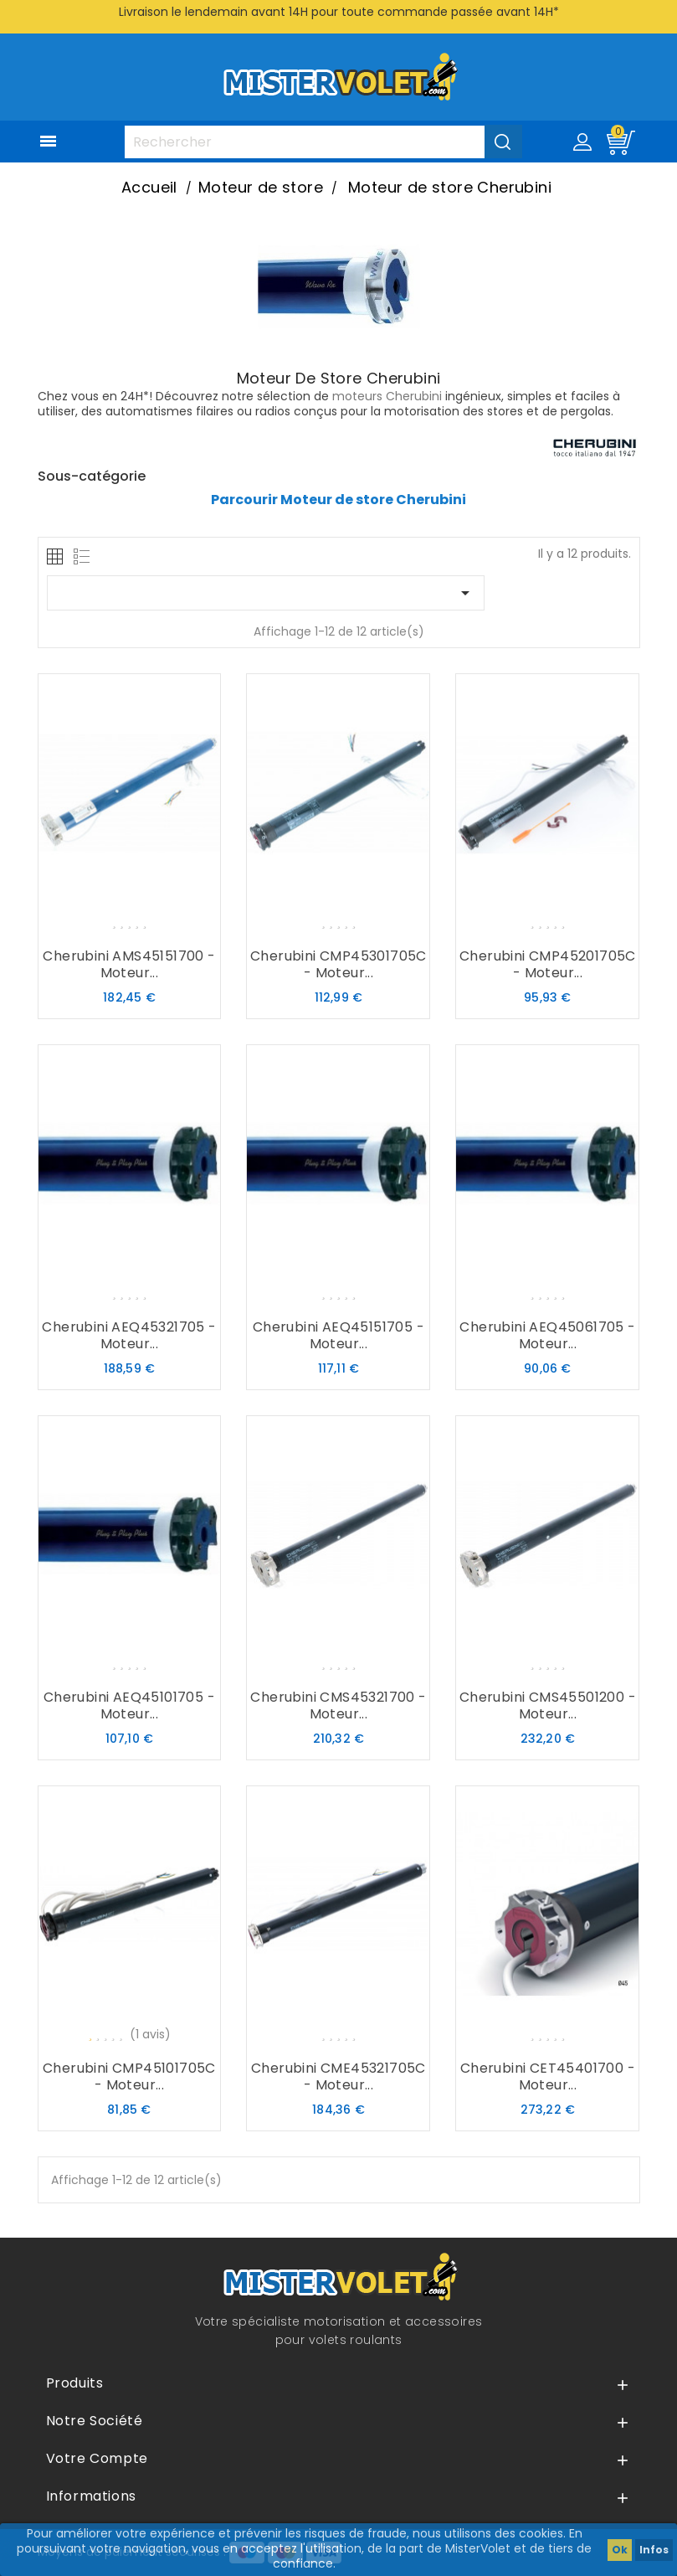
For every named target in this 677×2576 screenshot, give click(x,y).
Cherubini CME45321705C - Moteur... (338, 2076)
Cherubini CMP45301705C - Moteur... (338, 964)
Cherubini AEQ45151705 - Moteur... (338, 1335)
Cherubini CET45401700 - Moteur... (547, 2076)
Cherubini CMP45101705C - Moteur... (129, 2076)
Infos (654, 2550)
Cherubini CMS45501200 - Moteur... (547, 1705)
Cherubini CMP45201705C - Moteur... (547, 964)
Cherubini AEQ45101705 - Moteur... (129, 1705)
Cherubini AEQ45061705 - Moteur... (547, 1335)
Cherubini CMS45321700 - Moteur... (338, 1705)
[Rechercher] (323, 142)
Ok (620, 2550)
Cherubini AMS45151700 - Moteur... (129, 964)
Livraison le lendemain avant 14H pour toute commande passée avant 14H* (339, 11)
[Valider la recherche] (503, 141)
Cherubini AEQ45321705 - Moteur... (129, 1335)
